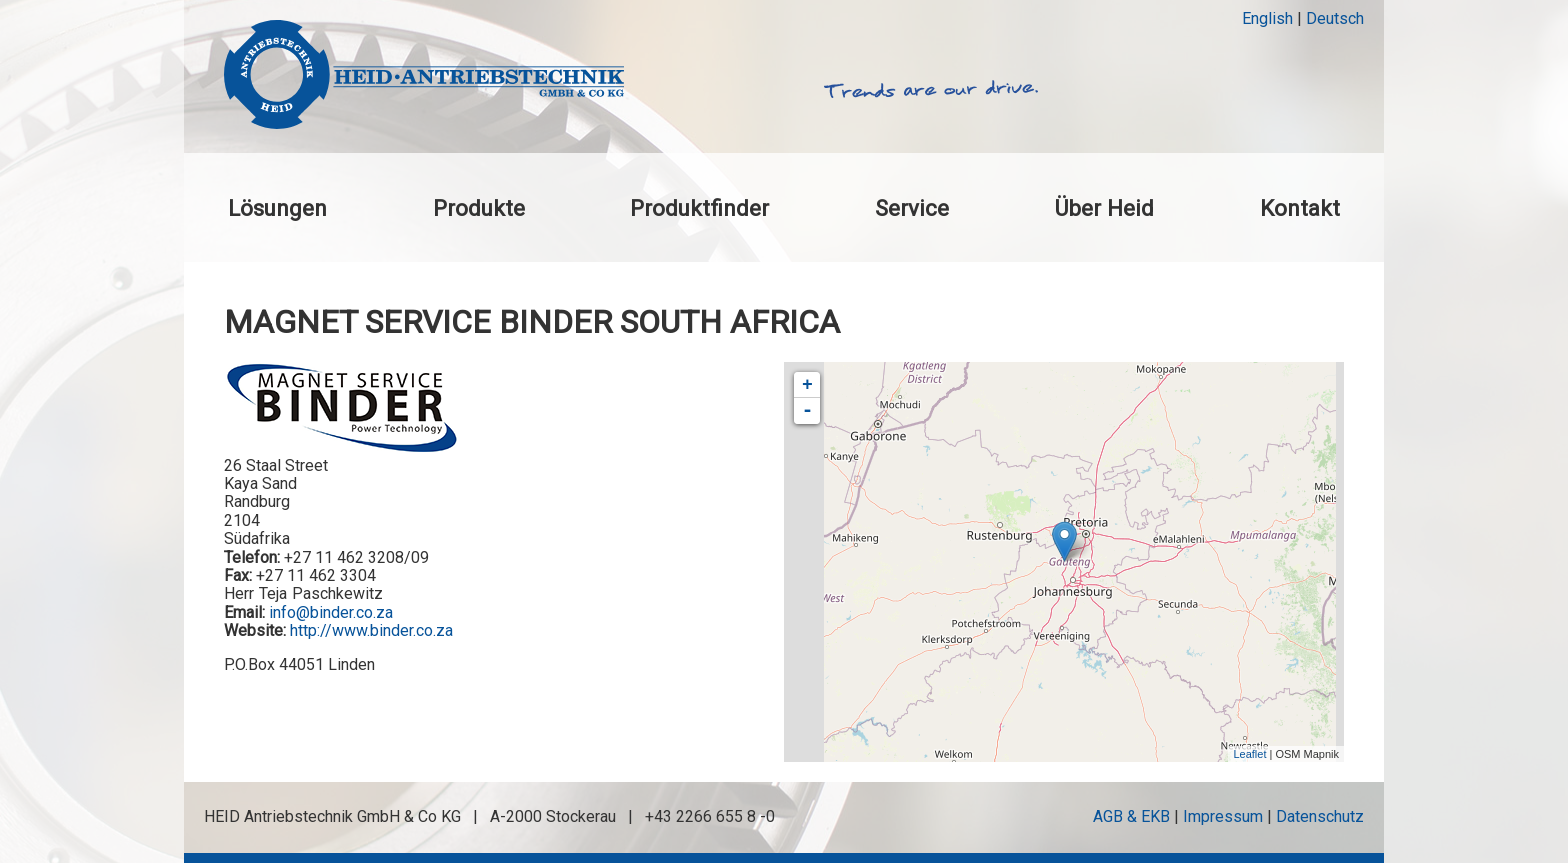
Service (912, 208)
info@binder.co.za (331, 612)
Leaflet (1249, 754)
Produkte (479, 208)
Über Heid (1104, 208)
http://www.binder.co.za (371, 630)
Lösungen (277, 208)
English (1267, 18)
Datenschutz (1320, 816)
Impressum (1223, 816)
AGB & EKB (1131, 816)
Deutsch (1335, 18)
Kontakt (1300, 208)
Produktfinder (699, 208)
